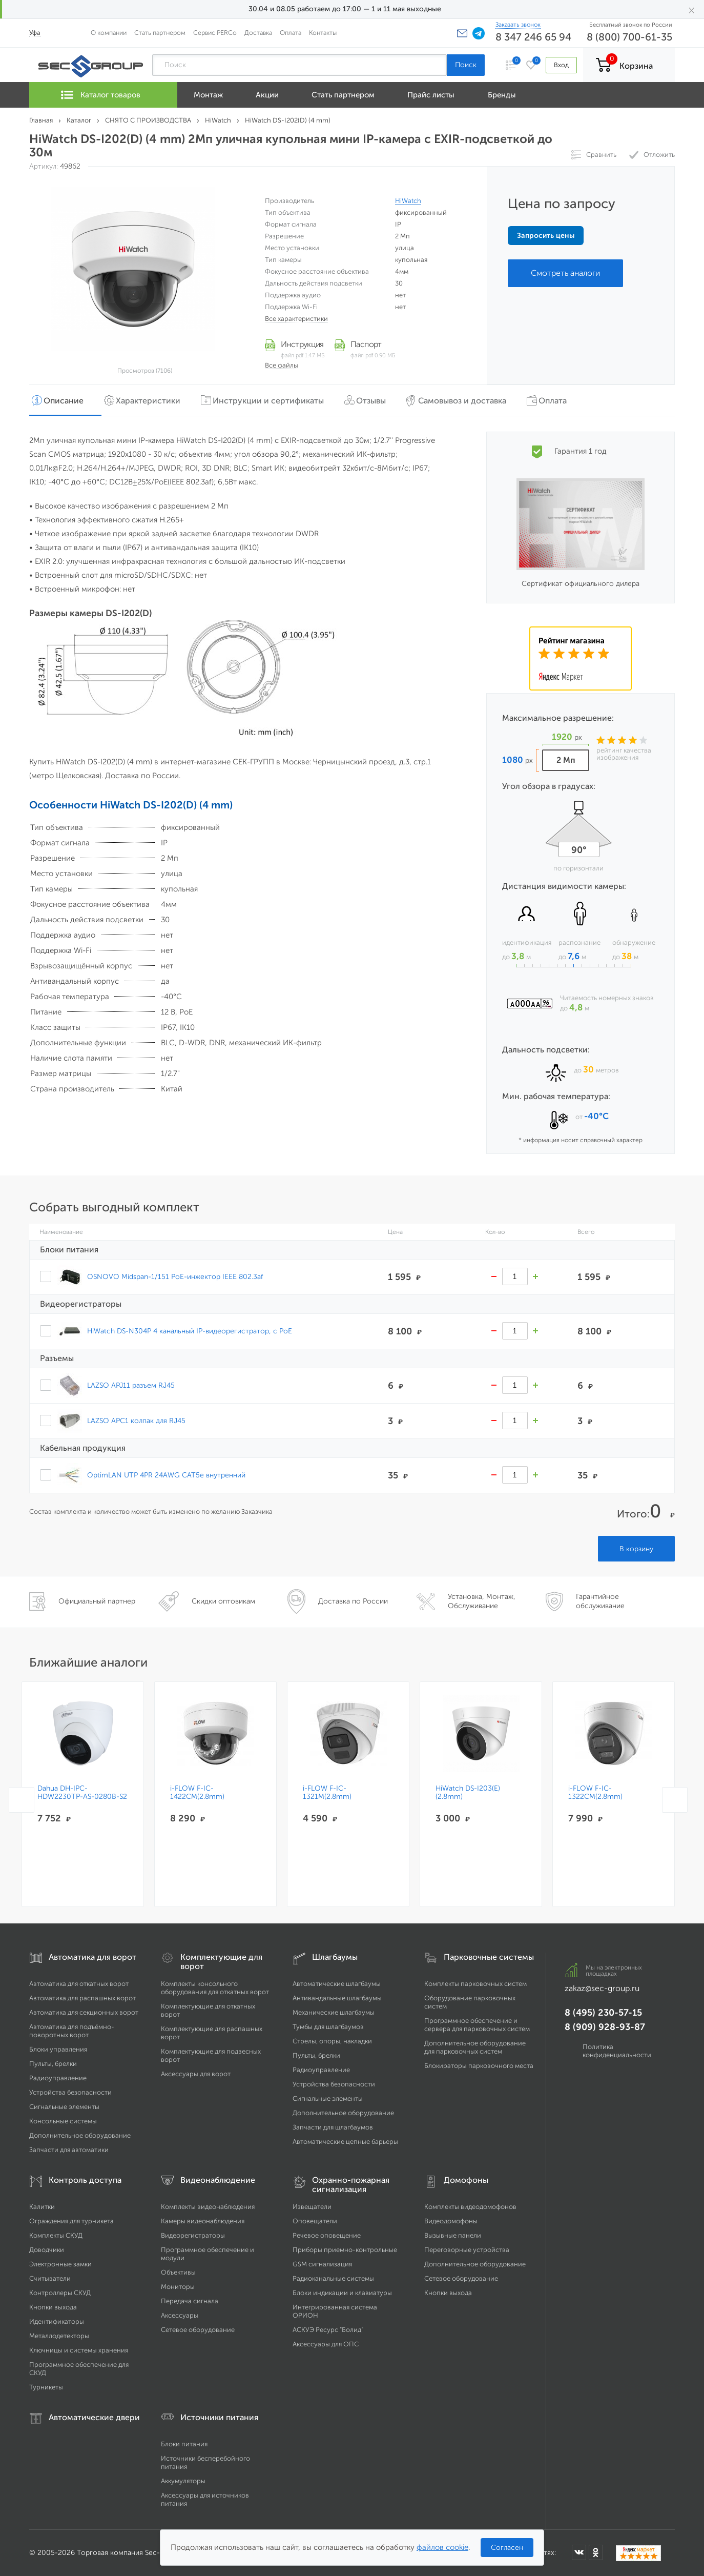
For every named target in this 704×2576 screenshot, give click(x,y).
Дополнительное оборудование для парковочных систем (475, 2047)
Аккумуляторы (183, 2481)
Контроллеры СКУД (60, 2293)
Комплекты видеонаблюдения (208, 2206)
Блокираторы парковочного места (478, 2066)
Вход (561, 65)
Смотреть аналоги (565, 273)
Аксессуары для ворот (196, 2074)
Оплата (290, 32)
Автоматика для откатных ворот (79, 1983)
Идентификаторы (56, 2321)
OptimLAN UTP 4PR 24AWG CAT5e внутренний (166, 1475)
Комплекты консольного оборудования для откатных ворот (215, 1988)
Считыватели (50, 2278)
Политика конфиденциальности (617, 2051)
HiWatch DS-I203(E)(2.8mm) (468, 1792)
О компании (109, 32)
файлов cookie (442, 2547)
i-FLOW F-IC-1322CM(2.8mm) (595, 1792)
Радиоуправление (58, 2078)
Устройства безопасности (70, 2092)
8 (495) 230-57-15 (603, 2012)
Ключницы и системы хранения (78, 2350)
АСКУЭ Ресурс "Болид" (328, 2330)
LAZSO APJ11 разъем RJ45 (131, 1385)
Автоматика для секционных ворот (83, 2012)
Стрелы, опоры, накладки (332, 2041)
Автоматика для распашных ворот (82, 1998)
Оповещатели (315, 2221)
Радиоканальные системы (333, 2278)
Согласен (507, 2547)
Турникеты (46, 2387)
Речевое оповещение (327, 2235)
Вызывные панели (452, 2235)
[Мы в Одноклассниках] (596, 2552)
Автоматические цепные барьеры (345, 2141)
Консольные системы (63, 2121)
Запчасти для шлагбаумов (333, 2127)
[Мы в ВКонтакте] (579, 2552)
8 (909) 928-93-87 (605, 2027)
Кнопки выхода (53, 2307)
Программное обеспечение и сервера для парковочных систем (477, 2025)
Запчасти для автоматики (69, 2150)
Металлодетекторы (59, 2336)
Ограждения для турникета (71, 2221)
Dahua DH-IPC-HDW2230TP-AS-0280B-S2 (82, 1792)
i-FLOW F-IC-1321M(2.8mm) (327, 1792)
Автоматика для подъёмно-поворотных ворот (71, 2031)
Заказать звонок (518, 24)
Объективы (178, 2272)
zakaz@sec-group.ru (602, 1988)
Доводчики (46, 2250)
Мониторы (178, 2286)
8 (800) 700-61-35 (629, 37)
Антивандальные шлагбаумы (337, 1998)
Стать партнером (159, 32)
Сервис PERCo (215, 32)
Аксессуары (179, 2315)
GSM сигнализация (322, 2264)
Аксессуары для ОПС (326, 2344)
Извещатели (312, 2206)
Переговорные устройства (466, 2250)
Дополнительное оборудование (80, 2135)
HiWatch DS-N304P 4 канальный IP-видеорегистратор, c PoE (189, 1331)
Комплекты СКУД (55, 2235)
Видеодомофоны (451, 2221)
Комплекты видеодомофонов (470, 2206)
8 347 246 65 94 (533, 37)
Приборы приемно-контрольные (345, 2250)
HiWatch (408, 201)
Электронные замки (60, 2264)
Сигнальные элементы (64, 2107)
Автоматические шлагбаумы (337, 1983)
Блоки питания (184, 2444)
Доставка (258, 32)
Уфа (34, 32)
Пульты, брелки (53, 2063)
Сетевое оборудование (198, 2330)
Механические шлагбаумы (334, 2012)
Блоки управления (58, 2049)
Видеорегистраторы (193, 2235)
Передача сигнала (189, 2301)
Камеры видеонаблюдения (202, 2221)
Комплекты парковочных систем (475, 1983)
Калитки (42, 2206)
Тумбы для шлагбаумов (328, 2027)
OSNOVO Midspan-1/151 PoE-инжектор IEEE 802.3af (175, 1276)
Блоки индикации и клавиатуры (342, 2293)
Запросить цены (545, 235)
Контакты (323, 32)
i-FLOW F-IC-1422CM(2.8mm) (197, 1792)
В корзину (636, 1549)
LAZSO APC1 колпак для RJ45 (136, 1420)
